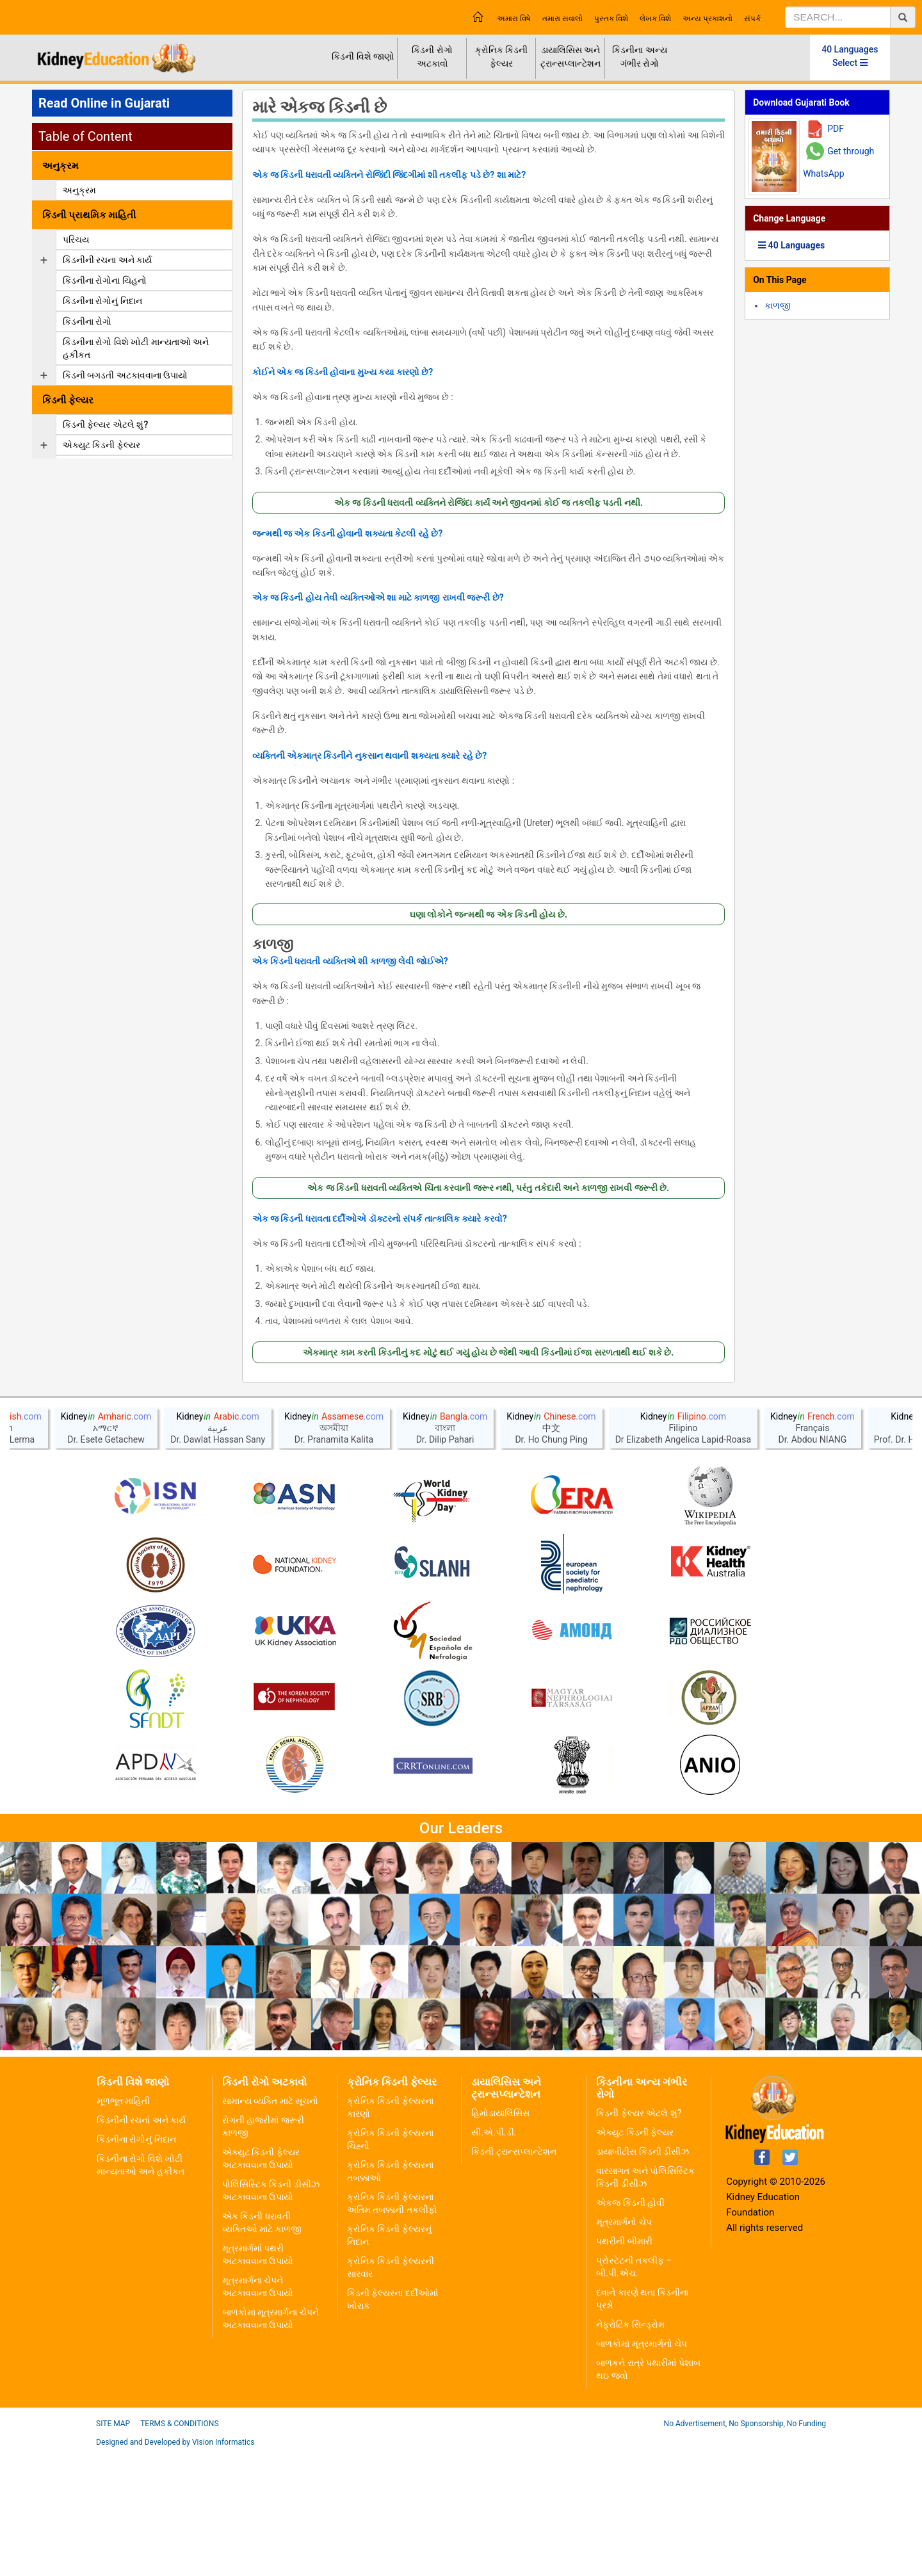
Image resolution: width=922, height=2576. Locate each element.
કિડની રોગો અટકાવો (432, 57)
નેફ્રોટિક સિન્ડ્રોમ (630, 2448)
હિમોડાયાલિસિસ (500, 2237)
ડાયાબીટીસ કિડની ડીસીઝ (642, 2276)
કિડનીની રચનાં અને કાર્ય (141, 2244)
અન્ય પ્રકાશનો (707, 18)
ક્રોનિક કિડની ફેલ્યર (501, 57)
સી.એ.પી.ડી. (493, 2256)
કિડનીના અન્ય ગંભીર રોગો (639, 57)
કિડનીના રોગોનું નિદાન (102, 301)
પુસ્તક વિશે (611, 18)
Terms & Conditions (179, 2547)
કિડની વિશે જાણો (363, 56)
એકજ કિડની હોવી (630, 2327)
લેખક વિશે (655, 18)
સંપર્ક (752, 18)
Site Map (113, 2547)
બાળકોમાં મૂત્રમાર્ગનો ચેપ (641, 2468)
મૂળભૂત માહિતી (123, 2225)
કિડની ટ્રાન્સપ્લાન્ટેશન (513, 2276)
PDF (835, 129)
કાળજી (272, 944)
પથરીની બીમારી (624, 2365)
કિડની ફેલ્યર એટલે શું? (105, 424)
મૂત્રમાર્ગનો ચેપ (623, 2346)
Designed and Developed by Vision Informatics (175, 2566)
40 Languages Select (849, 56)
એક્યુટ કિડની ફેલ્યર (101, 445)
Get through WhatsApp (838, 162)
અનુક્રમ (79, 190)
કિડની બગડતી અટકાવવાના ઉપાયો (125, 375)
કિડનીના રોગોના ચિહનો (105, 280)
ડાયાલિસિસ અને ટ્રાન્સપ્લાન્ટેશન (570, 57)
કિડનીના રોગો (87, 321)
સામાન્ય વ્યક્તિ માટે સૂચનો (270, 2225)
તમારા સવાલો (562, 18)
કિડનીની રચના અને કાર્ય (107, 260)
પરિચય (76, 239)
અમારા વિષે (514, 18)
